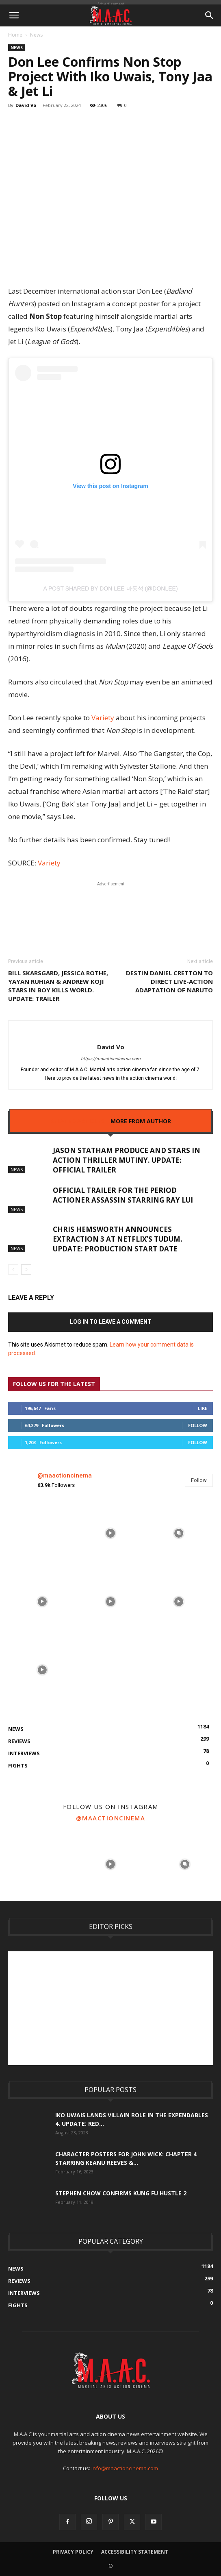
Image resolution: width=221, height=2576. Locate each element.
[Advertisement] (114, 2008)
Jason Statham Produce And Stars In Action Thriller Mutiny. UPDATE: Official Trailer (126, 1160)
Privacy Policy (73, 2551)
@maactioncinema (64, 1475)
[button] (14, 15)
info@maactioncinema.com (124, 2468)
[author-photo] (110, 1033)
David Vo (25, 105)
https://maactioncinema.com (111, 1058)
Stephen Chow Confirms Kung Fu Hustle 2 (120, 2193)
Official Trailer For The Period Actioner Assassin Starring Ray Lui (123, 1195)
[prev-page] (13, 1269)
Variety (102, 717)
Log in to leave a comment (111, 1322)
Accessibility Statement (134, 2551)
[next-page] (26, 1269)
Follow (197, 1425)
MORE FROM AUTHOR (140, 1121)
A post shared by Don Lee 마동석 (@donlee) (110, 588)
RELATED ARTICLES (77, 1121)
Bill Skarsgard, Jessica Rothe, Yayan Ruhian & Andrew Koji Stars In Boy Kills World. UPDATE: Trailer (58, 986)
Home (15, 34)
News (36, 34)
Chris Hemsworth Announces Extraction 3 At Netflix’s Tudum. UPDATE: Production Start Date (117, 1239)
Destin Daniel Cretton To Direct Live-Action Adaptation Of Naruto (169, 981)
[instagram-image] (42, 1533)
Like (202, 1408)
